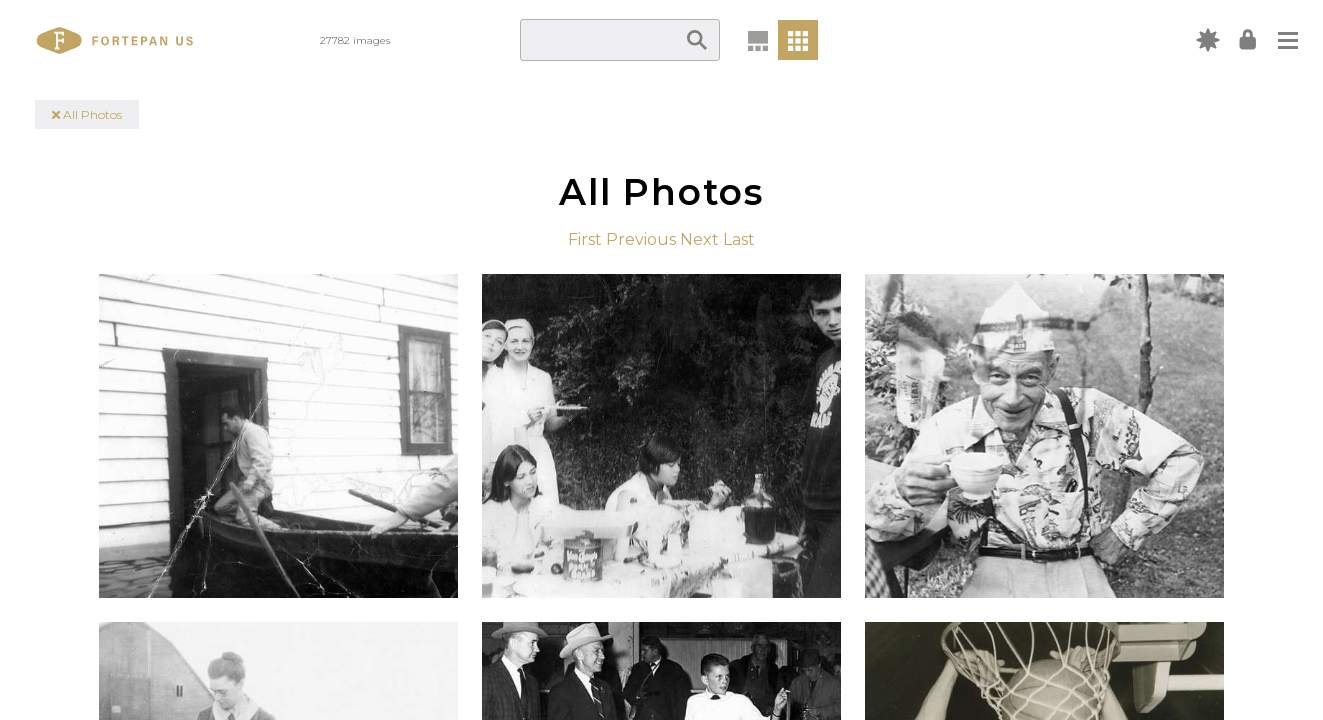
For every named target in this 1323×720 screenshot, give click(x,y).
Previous (641, 239)
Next (699, 239)
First (585, 239)
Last (739, 239)
